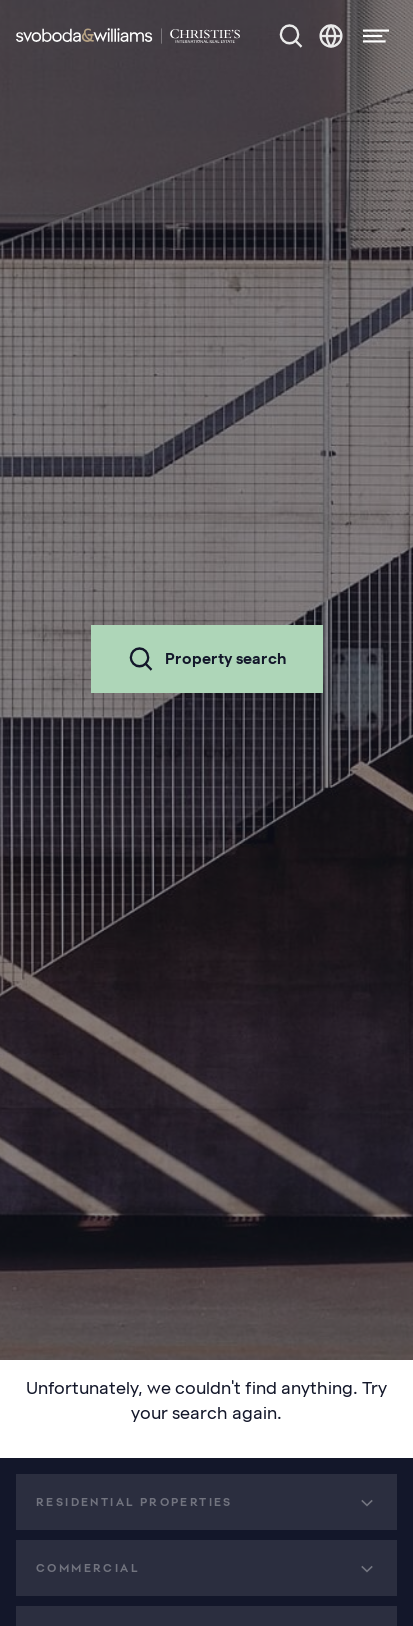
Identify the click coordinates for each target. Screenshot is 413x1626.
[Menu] (370, 36)
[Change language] (331, 36)
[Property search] (291, 36)
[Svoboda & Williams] (128, 36)
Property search (207, 659)
